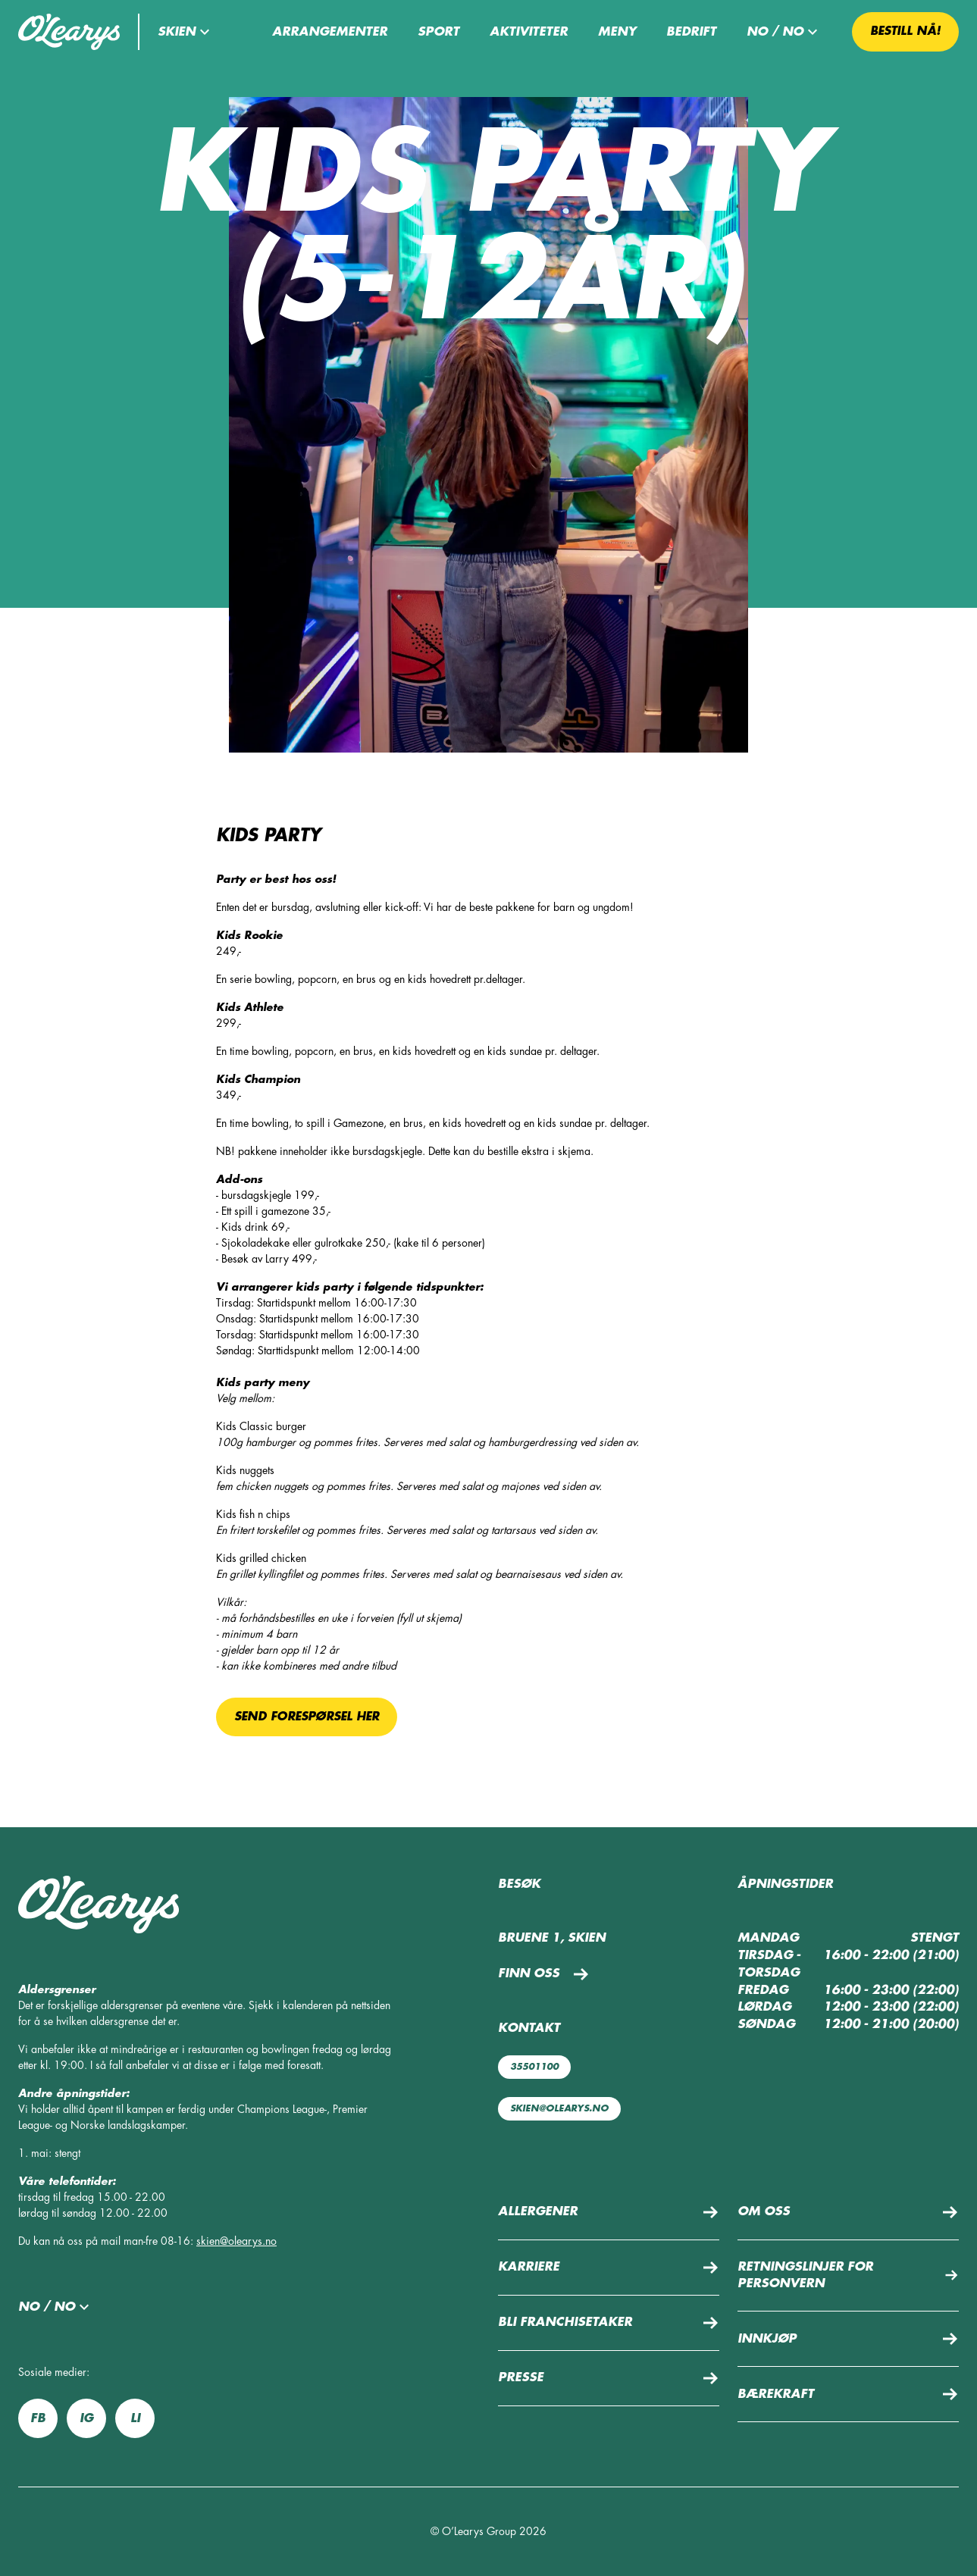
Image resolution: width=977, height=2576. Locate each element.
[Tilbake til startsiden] (69, 32)
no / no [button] (784, 32)
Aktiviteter (529, 32)
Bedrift (691, 32)
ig (86, 2418)
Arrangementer (329, 32)
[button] (186, 32)
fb (37, 2418)
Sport (438, 32)
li (135, 2418)
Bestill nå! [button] (905, 31)
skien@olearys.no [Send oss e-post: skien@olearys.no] (559, 2108)
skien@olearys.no (236, 2241)
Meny (617, 32)
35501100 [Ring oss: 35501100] (534, 2066)
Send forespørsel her (306, 1717)
